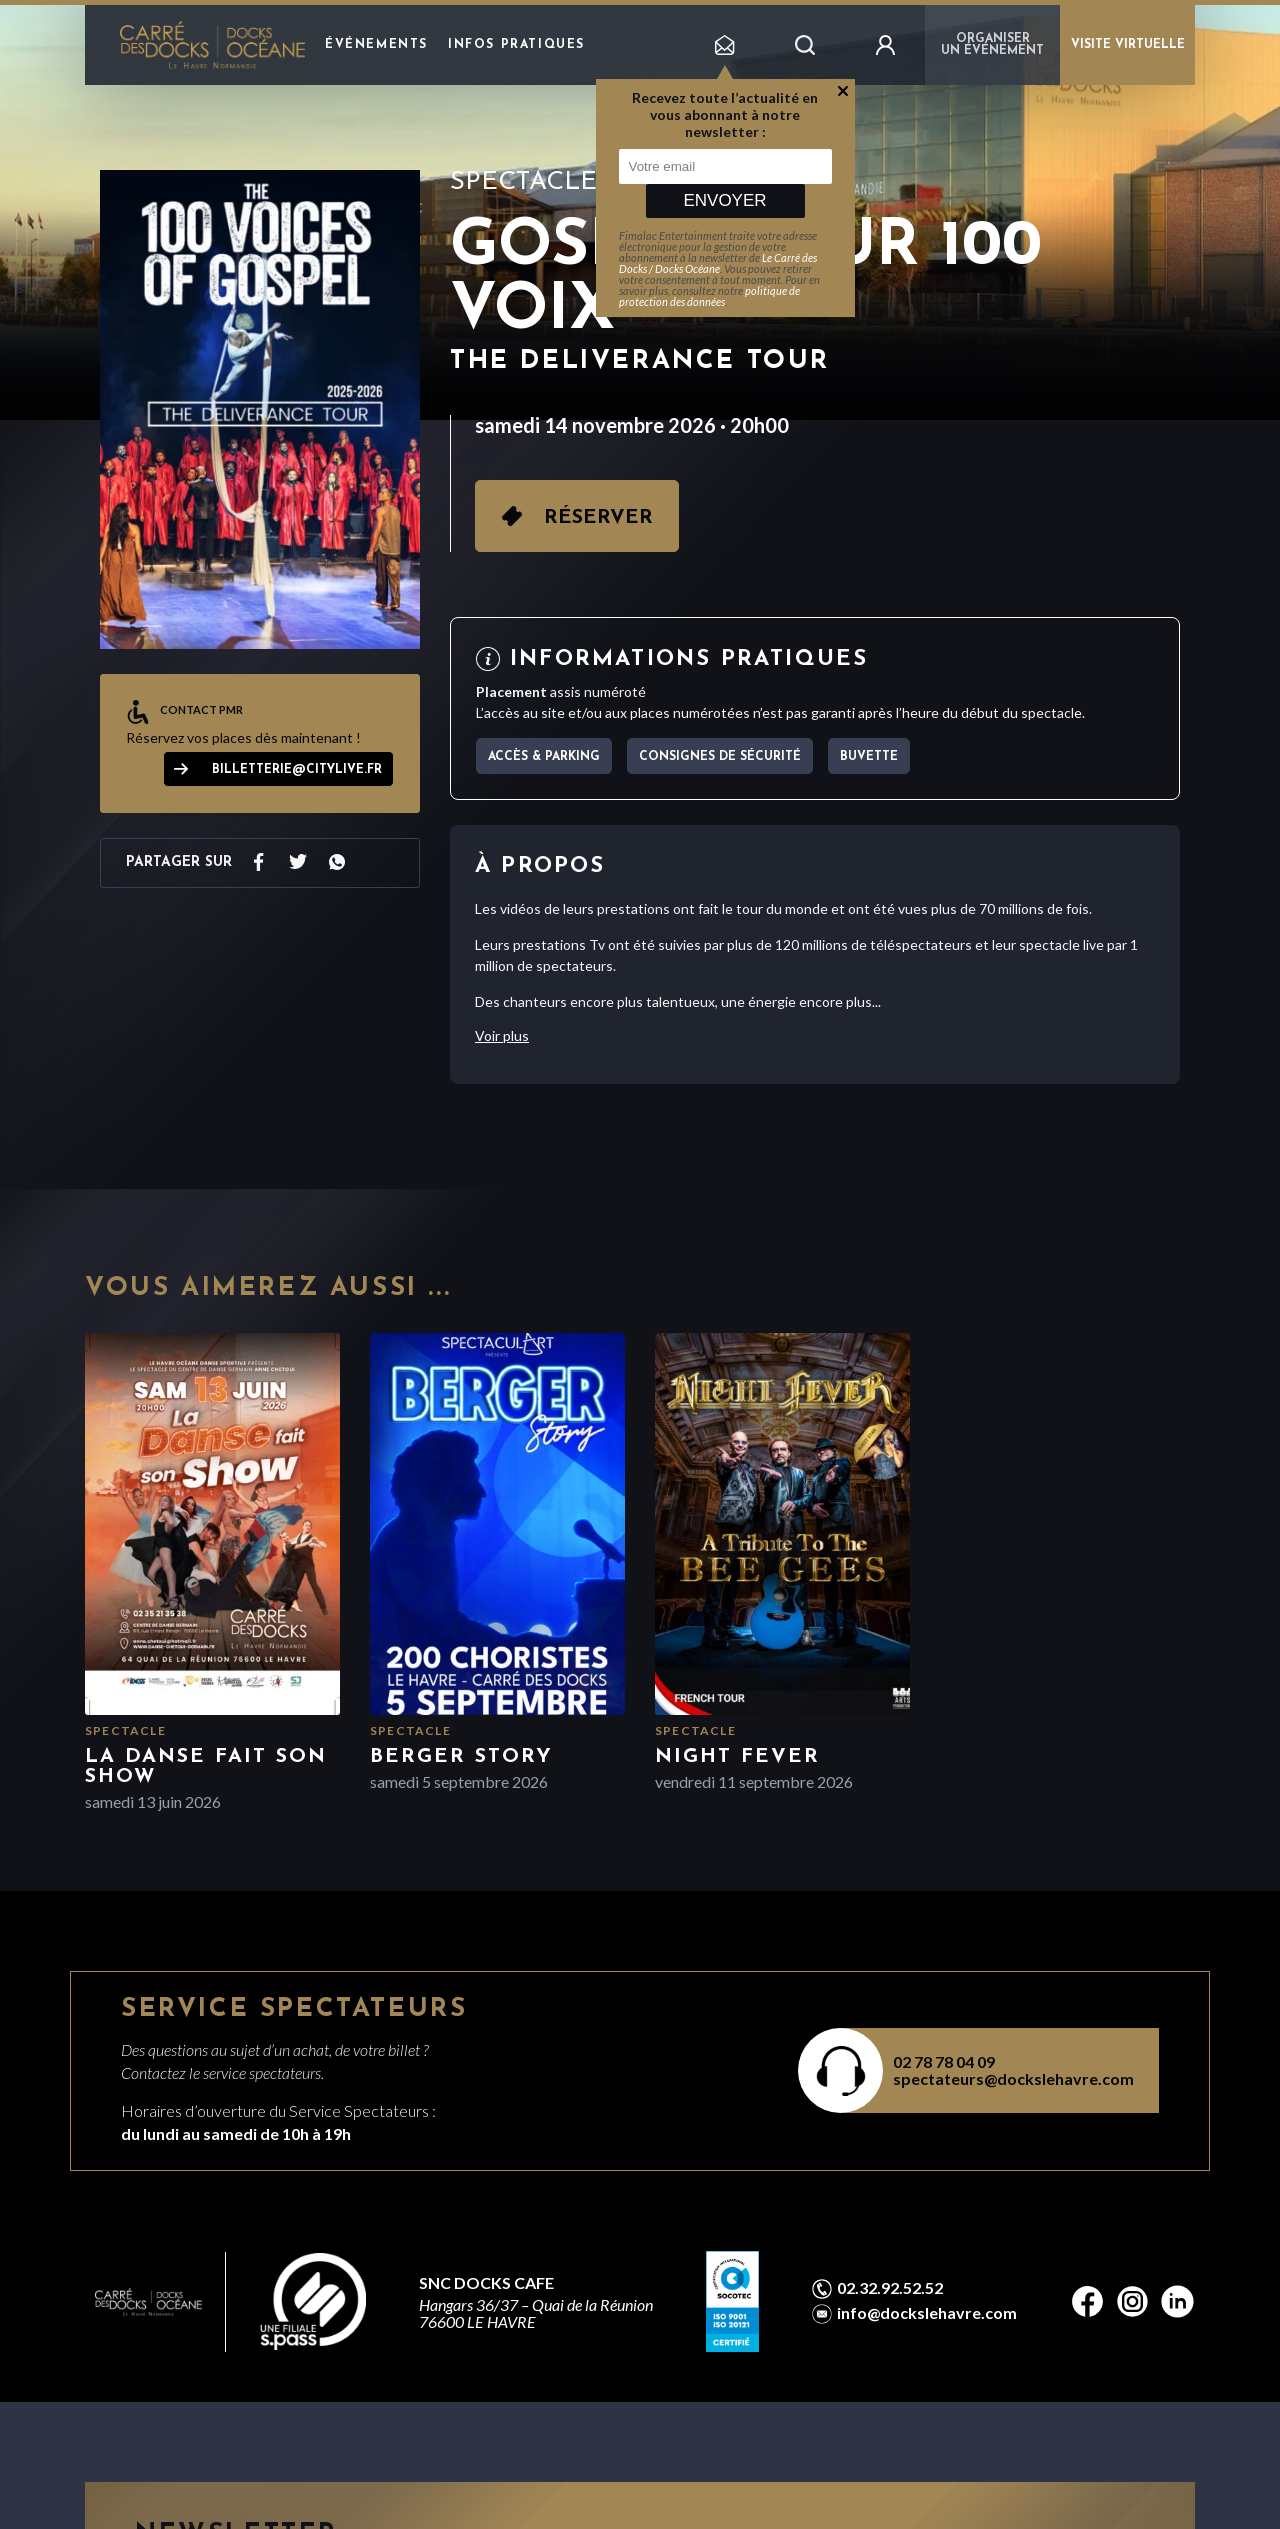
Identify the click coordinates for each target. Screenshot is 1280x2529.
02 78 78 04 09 (944, 2061)
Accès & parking (544, 757)
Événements (376, 45)
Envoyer (724, 200)
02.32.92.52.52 (890, 2288)
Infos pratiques (516, 45)
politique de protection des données (709, 296)
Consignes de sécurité (720, 757)
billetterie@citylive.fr (297, 770)
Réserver (598, 518)
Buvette (869, 757)
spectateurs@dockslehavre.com (1013, 2078)
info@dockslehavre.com (927, 2313)
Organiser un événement (992, 45)
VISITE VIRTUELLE (1128, 45)
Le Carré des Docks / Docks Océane (718, 263)
